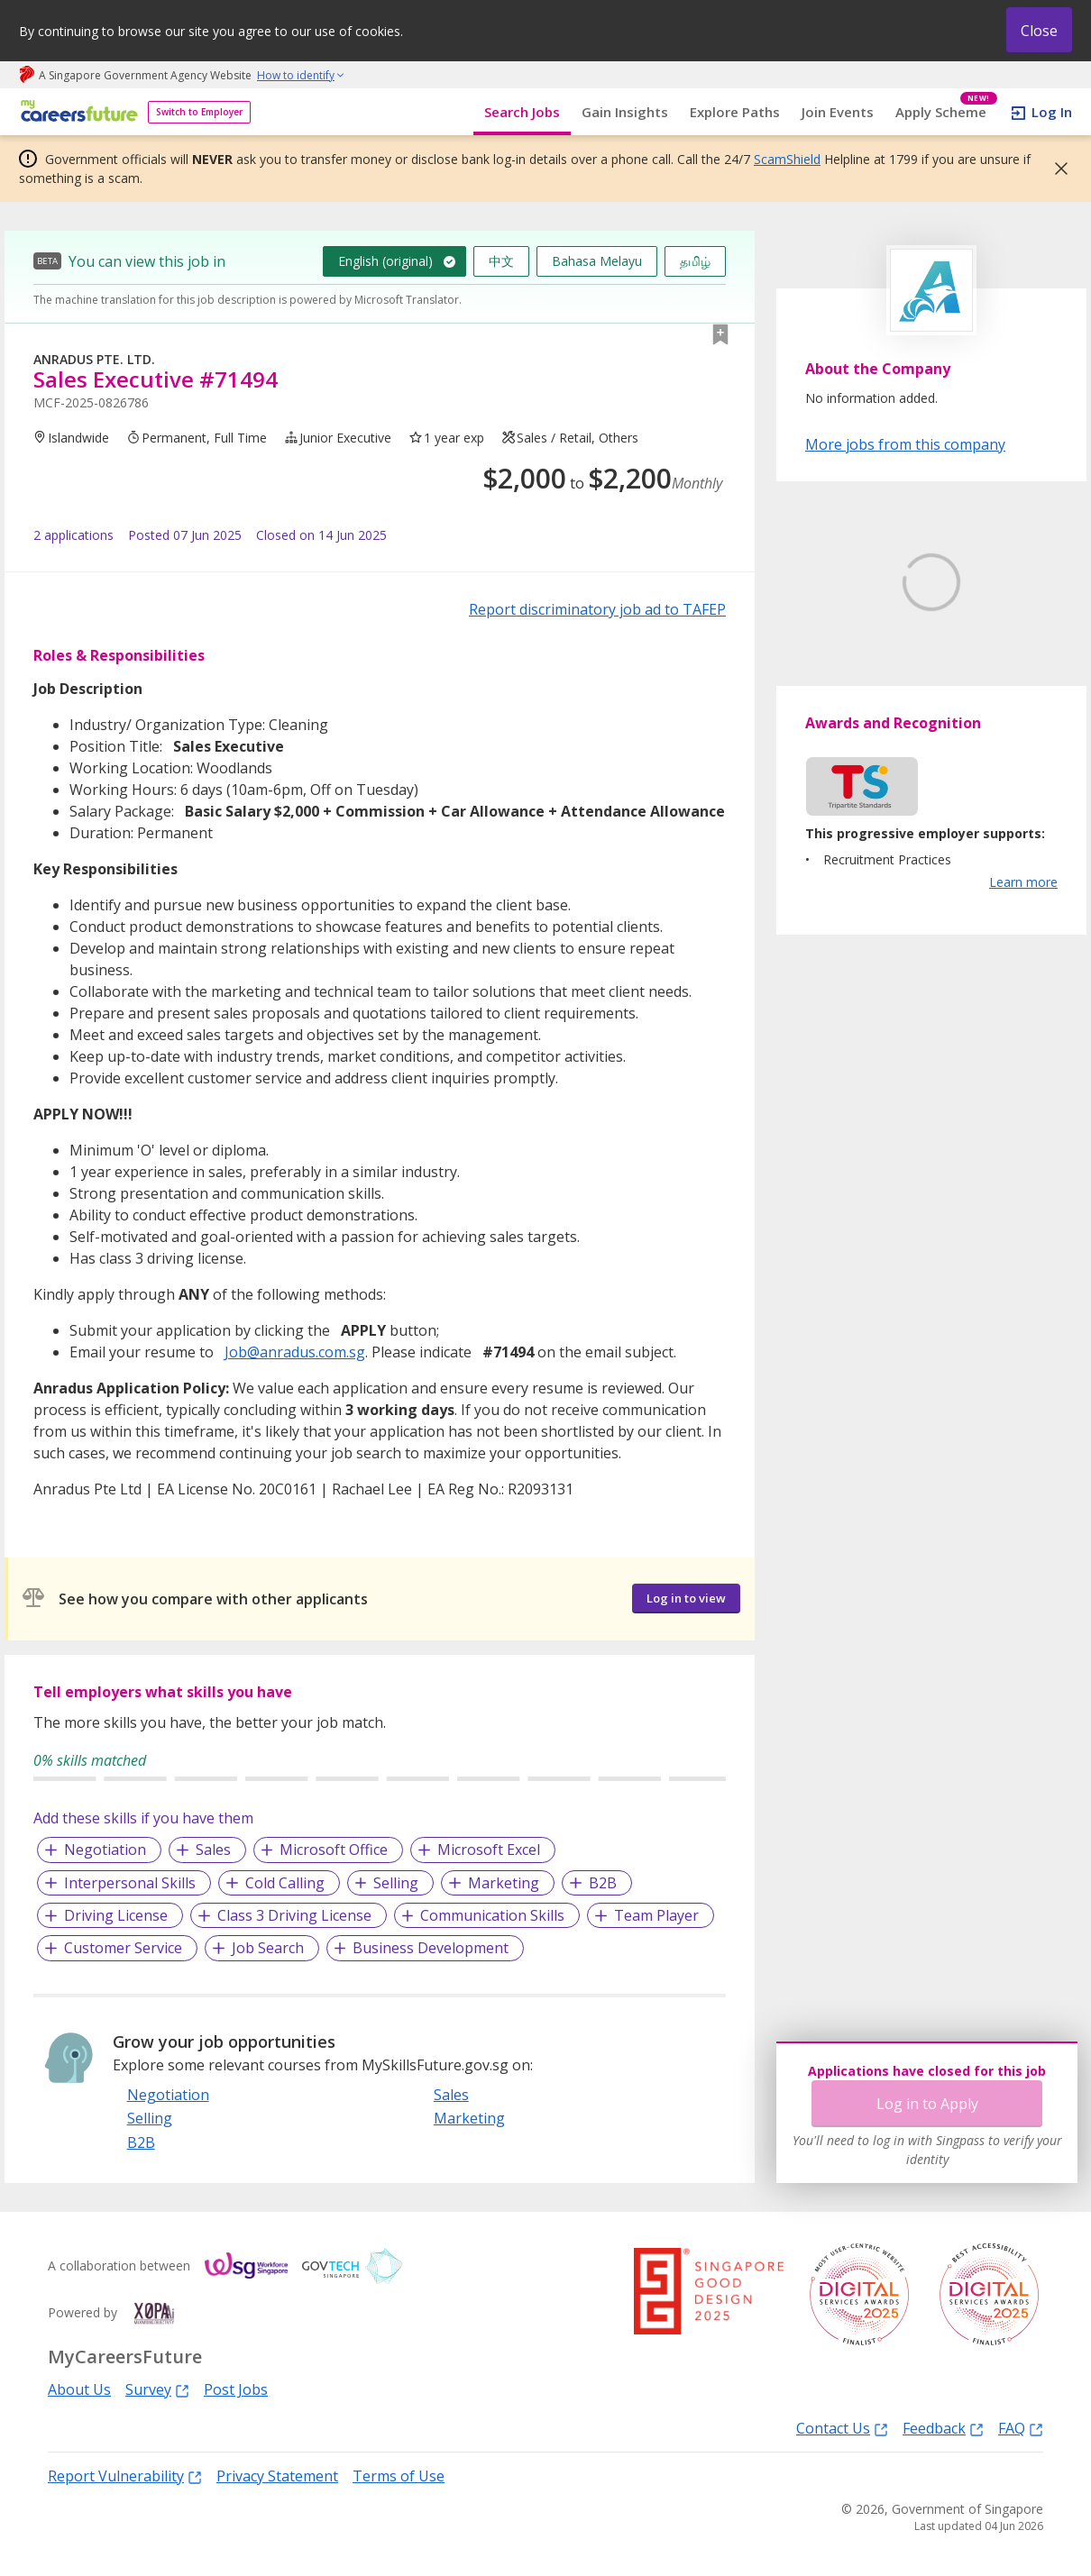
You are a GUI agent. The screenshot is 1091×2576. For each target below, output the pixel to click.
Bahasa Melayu (597, 260)
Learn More (855, 718)
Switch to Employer (199, 111)
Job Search (268, 1948)
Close (1039, 31)
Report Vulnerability (125, 2475)
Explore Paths (735, 112)
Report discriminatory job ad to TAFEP (597, 609)
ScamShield (787, 159)
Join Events (838, 112)
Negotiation (105, 1849)
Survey (157, 2389)
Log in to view (686, 1598)
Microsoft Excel (488, 1849)
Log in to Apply (927, 2104)
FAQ (1020, 2427)
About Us (79, 2389)
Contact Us (842, 2427)
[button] (1056, 168)
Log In (1051, 112)
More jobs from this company (905, 443)
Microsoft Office (334, 1849)
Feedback (943, 2427)
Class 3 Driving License (294, 1915)
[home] (76, 112)
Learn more (1023, 966)
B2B (603, 1883)
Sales (213, 1849)
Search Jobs (522, 112)
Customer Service (123, 1948)
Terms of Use (399, 2476)
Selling (395, 1883)
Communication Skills (492, 1915)
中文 (501, 260)
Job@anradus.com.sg (295, 1352)
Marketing (503, 1883)
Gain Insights (625, 112)
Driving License (116, 1915)
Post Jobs (236, 2389)
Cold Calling (285, 1883)
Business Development (431, 1948)
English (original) (385, 260)
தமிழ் (695, 260)
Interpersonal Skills (130, 1883)
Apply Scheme (946, 112)
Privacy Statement (277, 2476)
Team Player (656, 1915)
